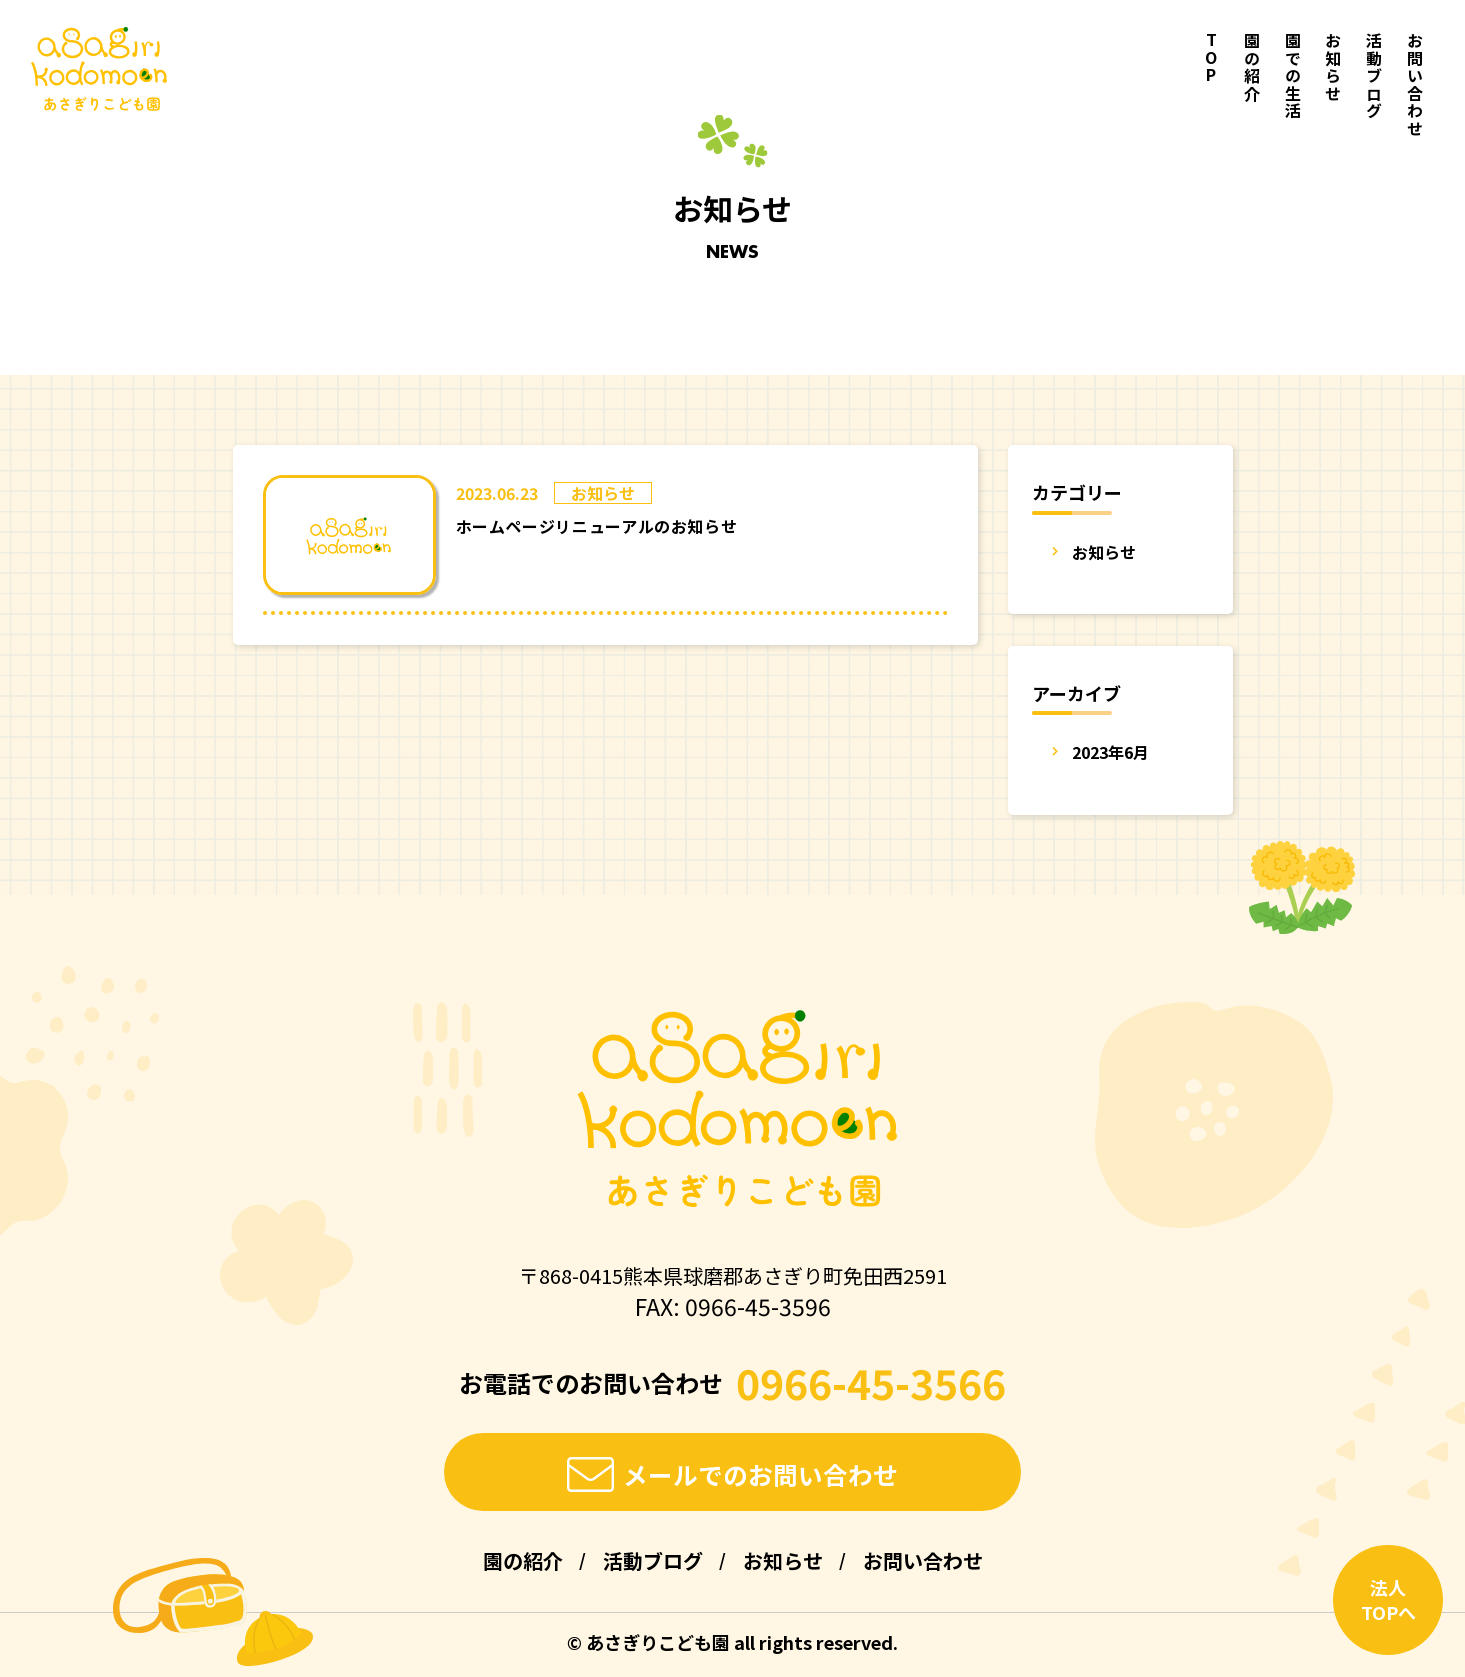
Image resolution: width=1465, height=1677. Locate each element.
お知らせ (1333, 67)
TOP (1211, 58)
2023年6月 (1110, 752)
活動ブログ (1374, 76)
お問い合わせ (1415, 85)
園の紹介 (1252, 67)
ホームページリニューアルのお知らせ (597, 526)
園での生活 (1293, 76)
